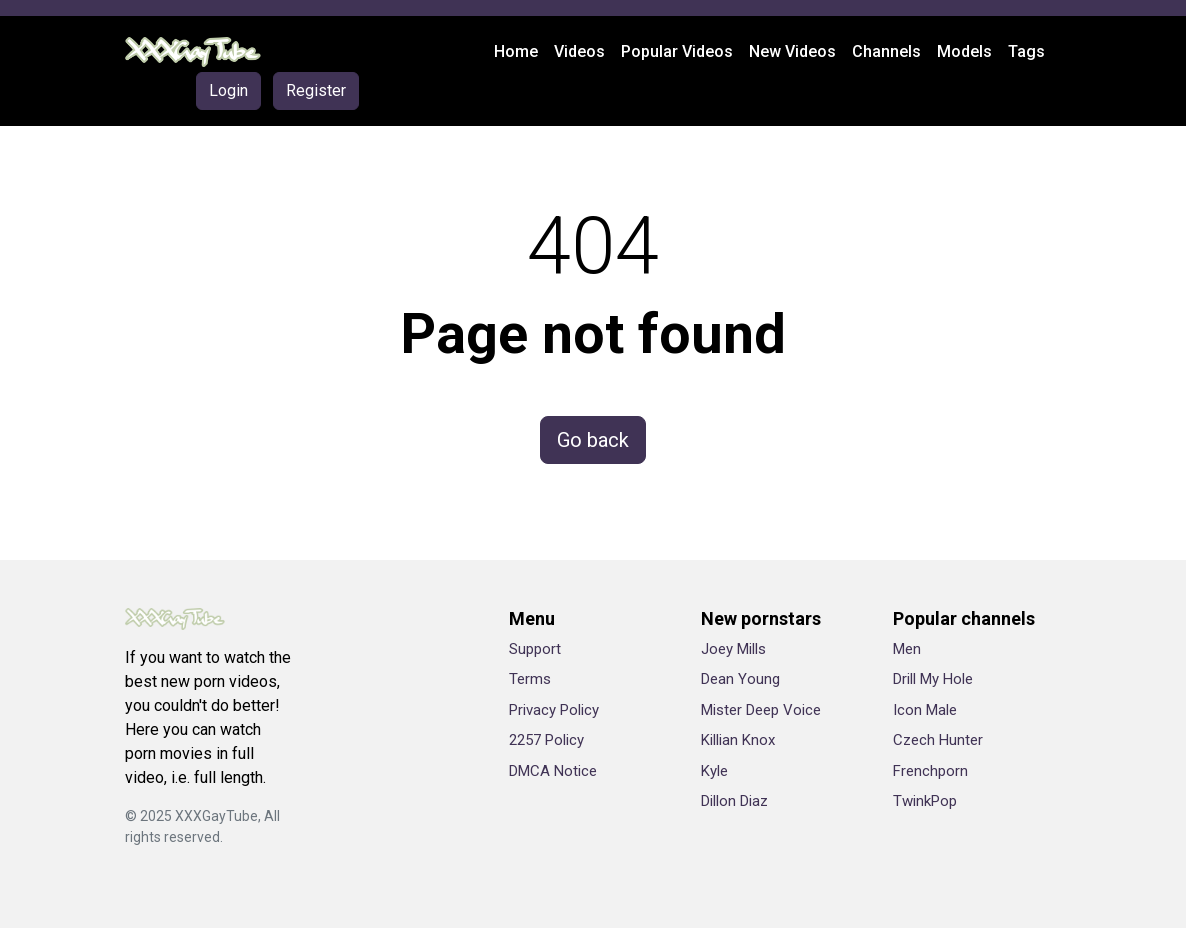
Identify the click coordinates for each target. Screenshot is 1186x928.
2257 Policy (546, 740)
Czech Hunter (938, 740)
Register (316, 90)
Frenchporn (930, 771)
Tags (1026, 51)
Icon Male (925, 710)
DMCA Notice (553, 771)
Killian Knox (738, 740)
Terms (530, 679)
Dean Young (740, 679)
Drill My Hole (933, 679)
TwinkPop (925, 801)
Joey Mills (733, 649)
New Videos (792, 51)
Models (964, 51)
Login (228, 90)
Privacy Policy (554, 710)
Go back (593, 440)
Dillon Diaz (734, 801)
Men (907, 649)
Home (516, 51)
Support (535, 649)
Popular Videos (677, 51)
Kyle (714, 771)
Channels (886, 51)
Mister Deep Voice (761, 710)
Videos (579, 51)
